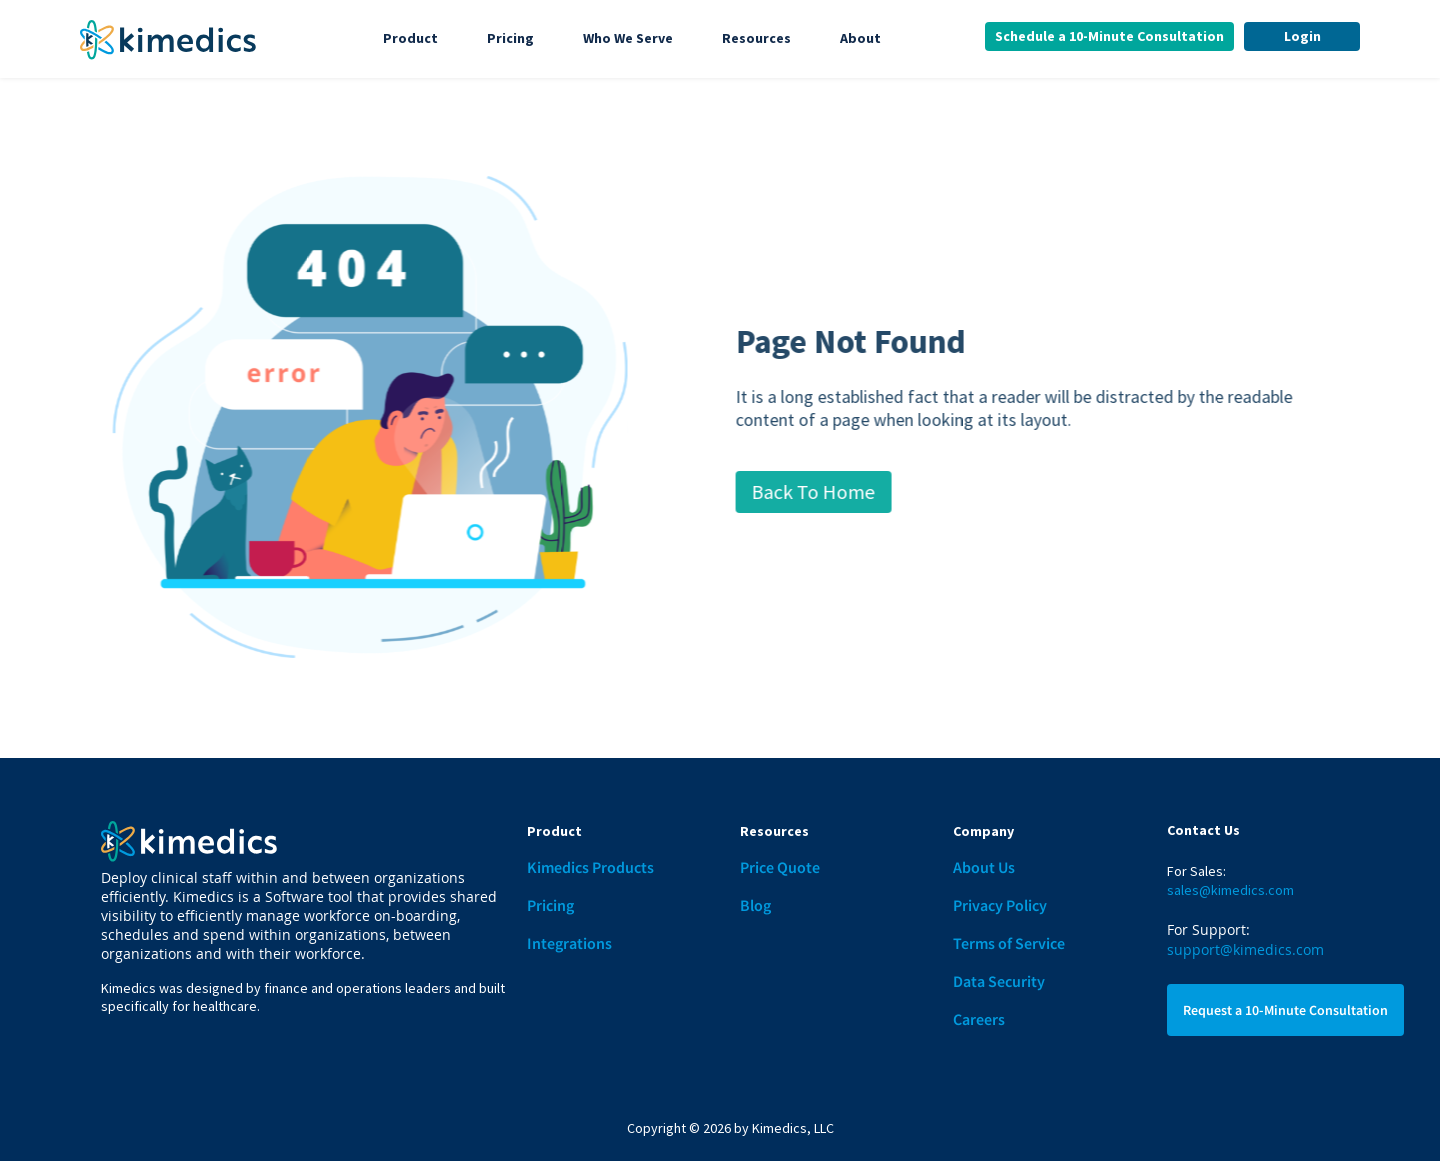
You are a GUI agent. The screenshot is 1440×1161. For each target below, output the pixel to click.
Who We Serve (628, 38)
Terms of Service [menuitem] (1009, 943)
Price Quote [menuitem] (780, 867)
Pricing (510, 38)
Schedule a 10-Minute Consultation (1109, 36)
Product (410, 38)
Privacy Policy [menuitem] (1000, 905)
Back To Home (838, 492)
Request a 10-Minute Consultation (1285, 1010)
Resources (756, 38)
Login (1302, 36)
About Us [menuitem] (984, 867)
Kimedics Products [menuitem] (590, 867)
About (860, 38)
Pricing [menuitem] (550, 905)
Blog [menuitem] (755, 905)
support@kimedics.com (1245, 949)
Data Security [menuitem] (999, 981)
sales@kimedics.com (1230, 890)
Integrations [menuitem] (569, 943)
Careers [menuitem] (979, 1019)
